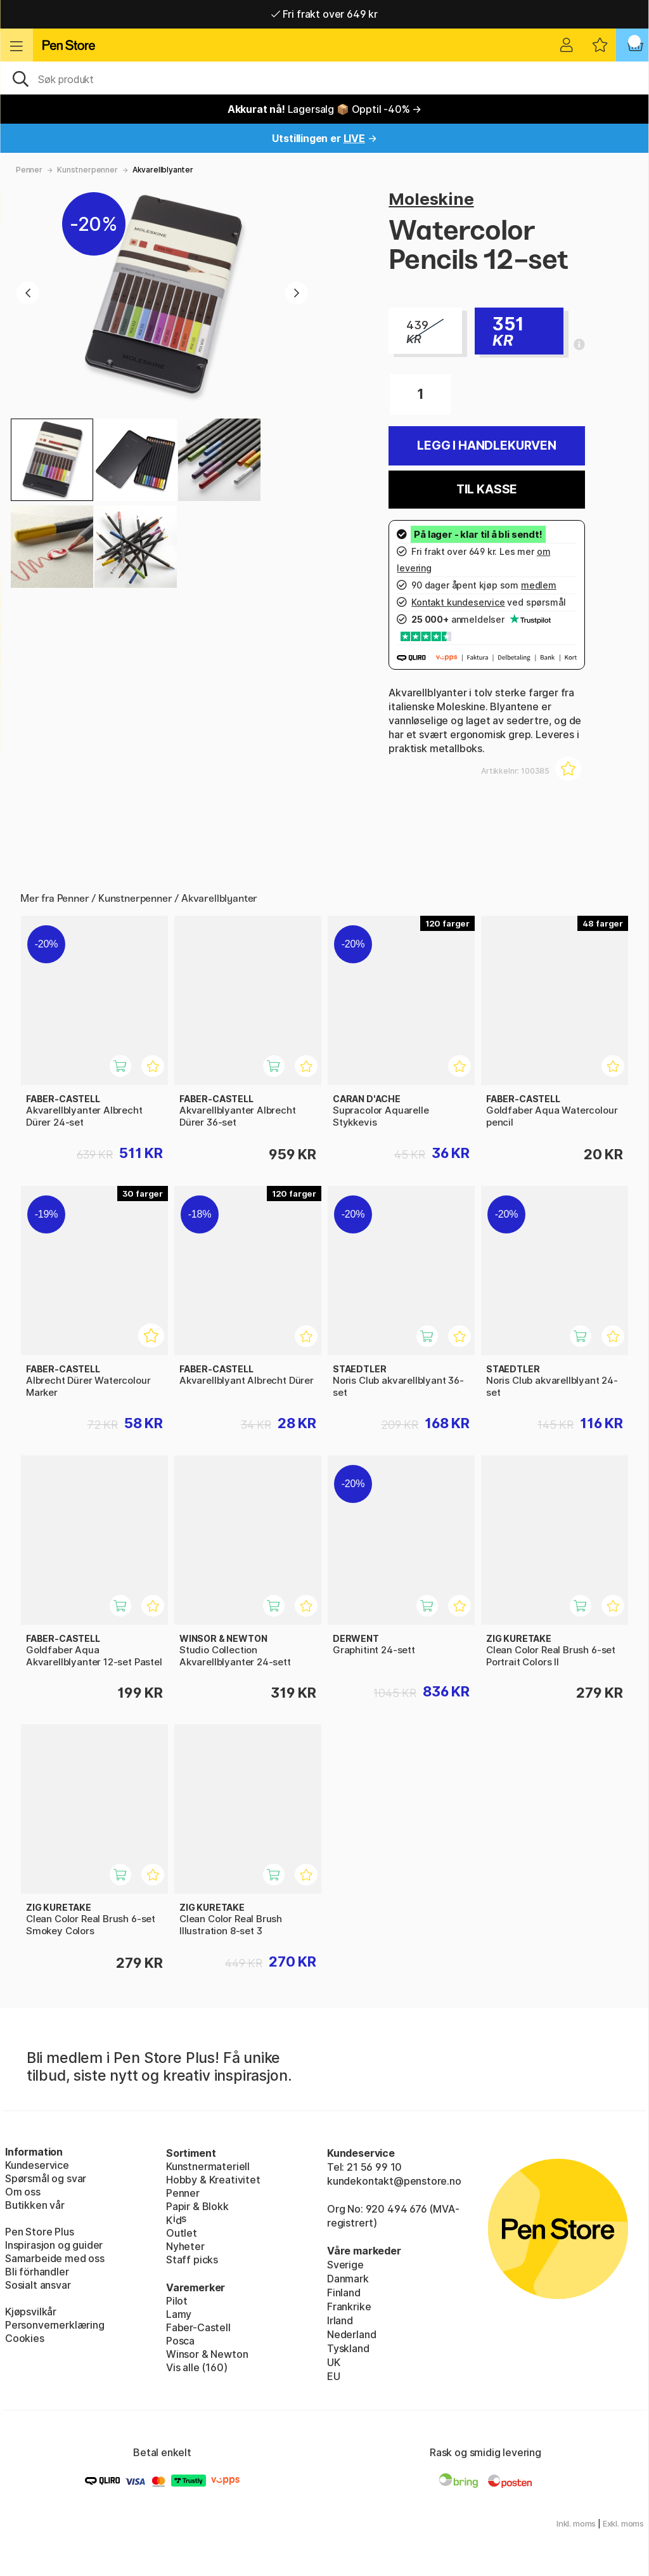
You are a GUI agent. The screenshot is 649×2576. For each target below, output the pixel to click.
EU (333, 2376)
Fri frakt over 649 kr (324, 14)
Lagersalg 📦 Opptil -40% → (325, 109)
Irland (340, 2320)
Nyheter (185, 2246)
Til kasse (486, 489)
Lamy (178, 2314)
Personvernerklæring (55, 2325)
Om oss (23, 2191)
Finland (344, 2292)
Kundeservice (37, 2165)
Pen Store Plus (39, 2231)
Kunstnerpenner (87, 169)
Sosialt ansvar (38, 2285)
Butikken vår (35, 2205)
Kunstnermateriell (208, 2166)
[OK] (324, 78)
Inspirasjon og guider (54, 2245)
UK (333, 2362)
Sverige (345, 2264)
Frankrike (349, 2306)
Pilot (177, 2300)
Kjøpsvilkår (30, 2311)
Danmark (348, 2278)
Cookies (24, 2338)
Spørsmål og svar (45, 2178)
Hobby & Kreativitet (213, 2179)
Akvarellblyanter (162, 169)
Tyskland (348, 2348)
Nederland (351, 2334)
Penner (29, 169)
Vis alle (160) (197, 2367)
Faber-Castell (198, 2327)
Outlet (181, 2233)
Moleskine (431, 199)
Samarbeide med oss (55, 2258)
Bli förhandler (37, 2271)
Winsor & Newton (207, 2354)
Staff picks (192, 2259)
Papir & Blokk (197, 2206)
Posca (180, 2340)
